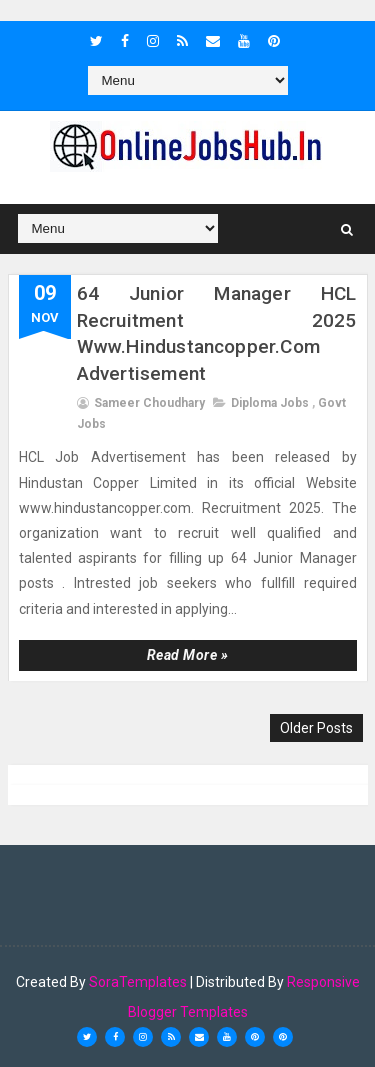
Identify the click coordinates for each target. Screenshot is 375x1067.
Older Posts (316, 728)
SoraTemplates (138, 982)
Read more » (188, 655)
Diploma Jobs (270, 403)
